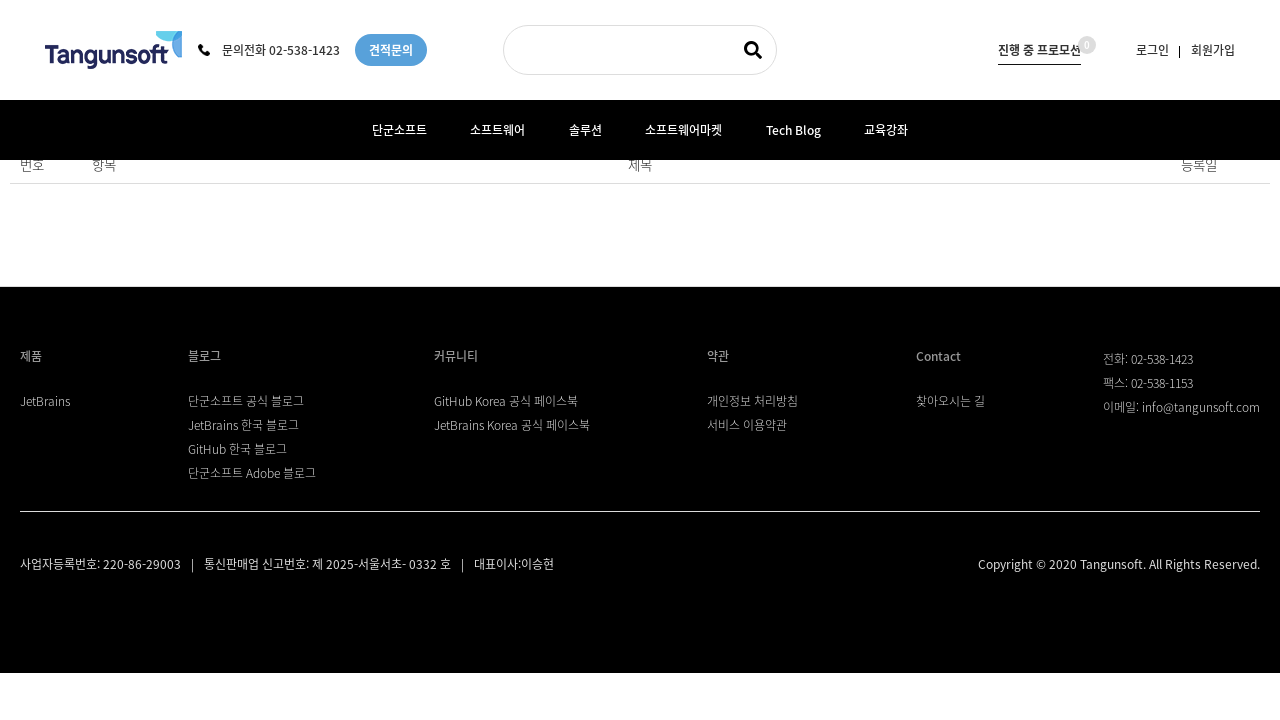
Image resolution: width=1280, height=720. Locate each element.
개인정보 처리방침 (752, 401)
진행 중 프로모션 (1039, 47)
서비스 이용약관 (747, 425)
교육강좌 (886, 130)
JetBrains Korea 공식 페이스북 (512, 425)
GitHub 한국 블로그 (237, 449)
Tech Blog (793, 130)
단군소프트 (399, 130)
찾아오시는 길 (950, 401)
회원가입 (1213, 50)
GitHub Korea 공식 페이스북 (506, 401)
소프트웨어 (497, 130)
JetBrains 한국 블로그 (243, 425)
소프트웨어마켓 (683, 130)
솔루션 (585, 130)
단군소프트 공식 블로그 (246, 401)
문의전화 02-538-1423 (269, 50)
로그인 (1152, 50)
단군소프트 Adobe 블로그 (252, 473)
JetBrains (45, 401)
